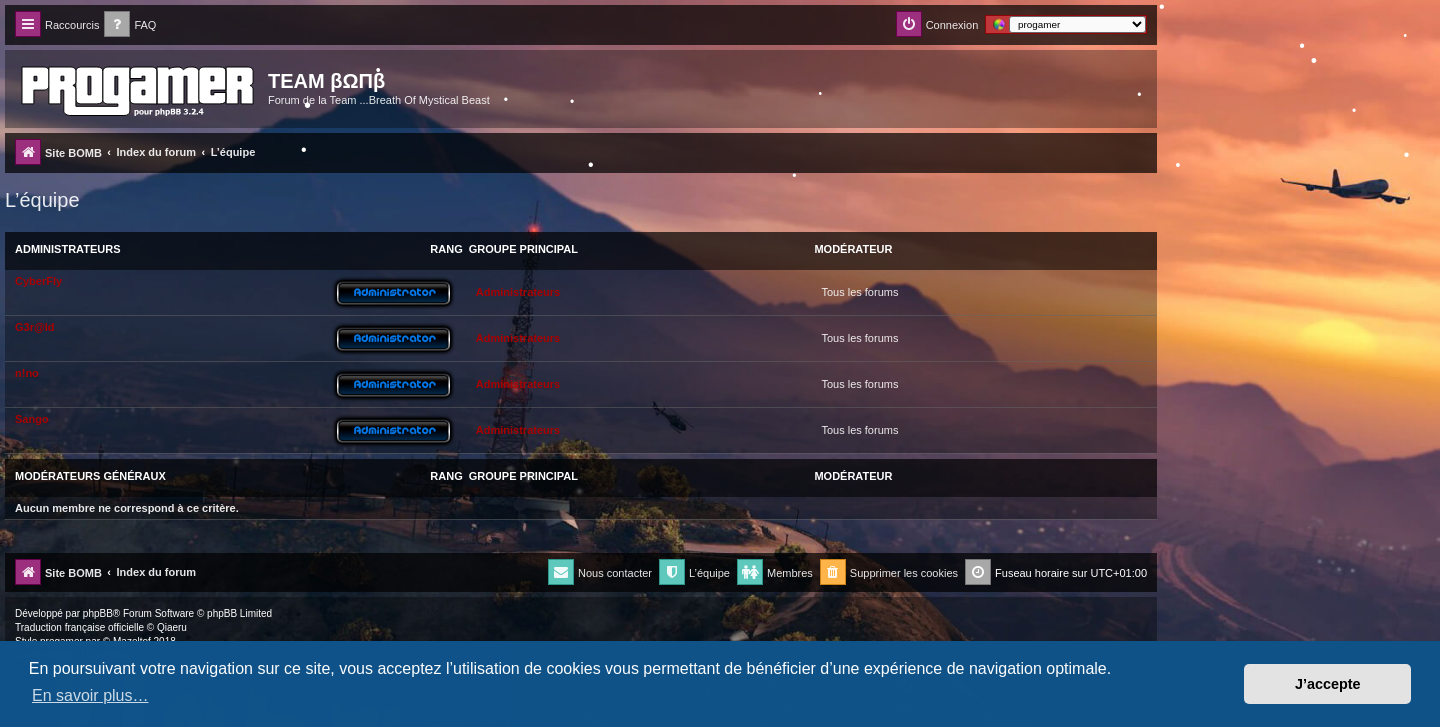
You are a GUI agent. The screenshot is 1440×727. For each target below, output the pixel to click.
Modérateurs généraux (90, 476)
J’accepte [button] (1328, 684)
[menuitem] (130, 25)
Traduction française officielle (79, 627)
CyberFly (38, 281)
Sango (32, 419)
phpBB (98, 613)
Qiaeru (172, 627)
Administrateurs (68, 249)
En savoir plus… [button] (90, 695)
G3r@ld (34, 327)
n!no (27, 373)
